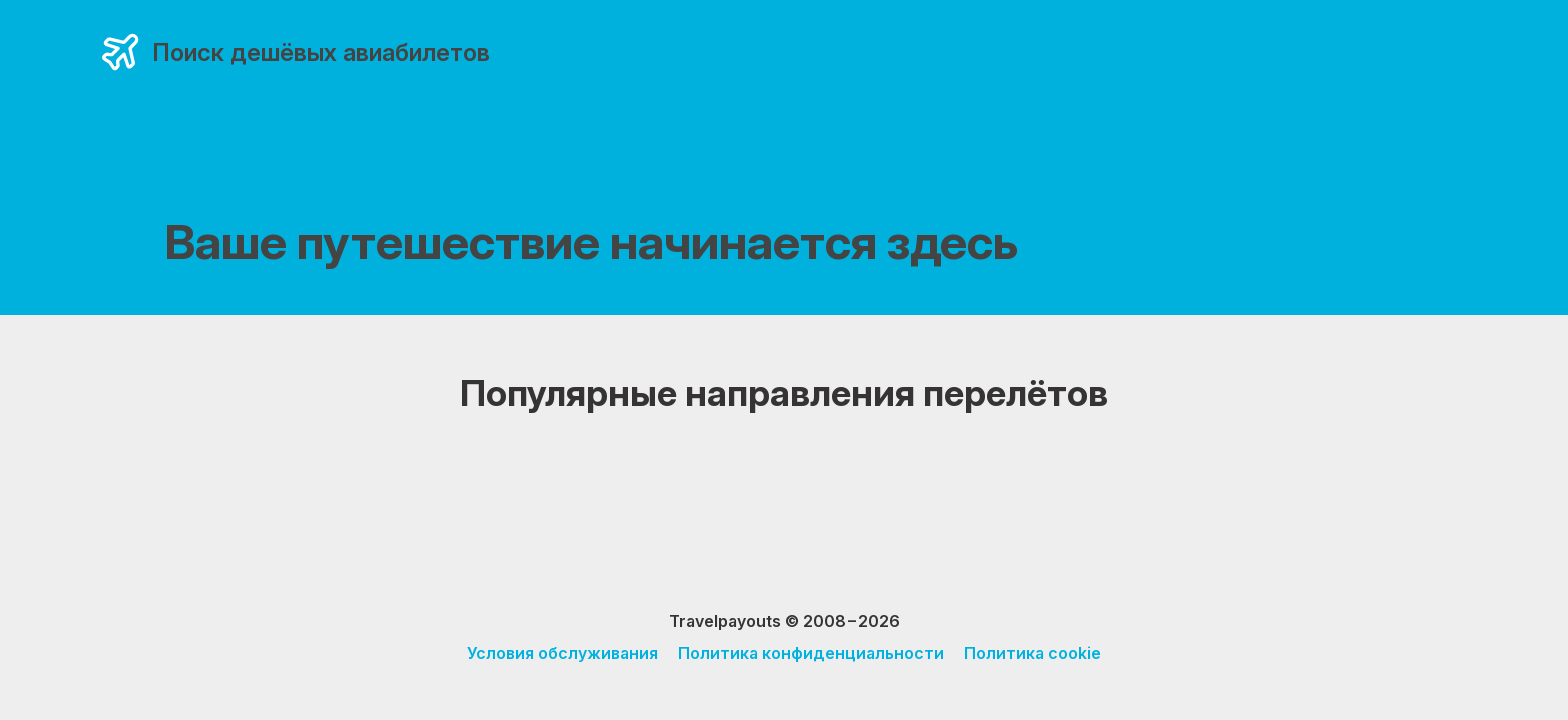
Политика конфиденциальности (811, 653)
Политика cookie (1032, 653)
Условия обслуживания (562, 653)
